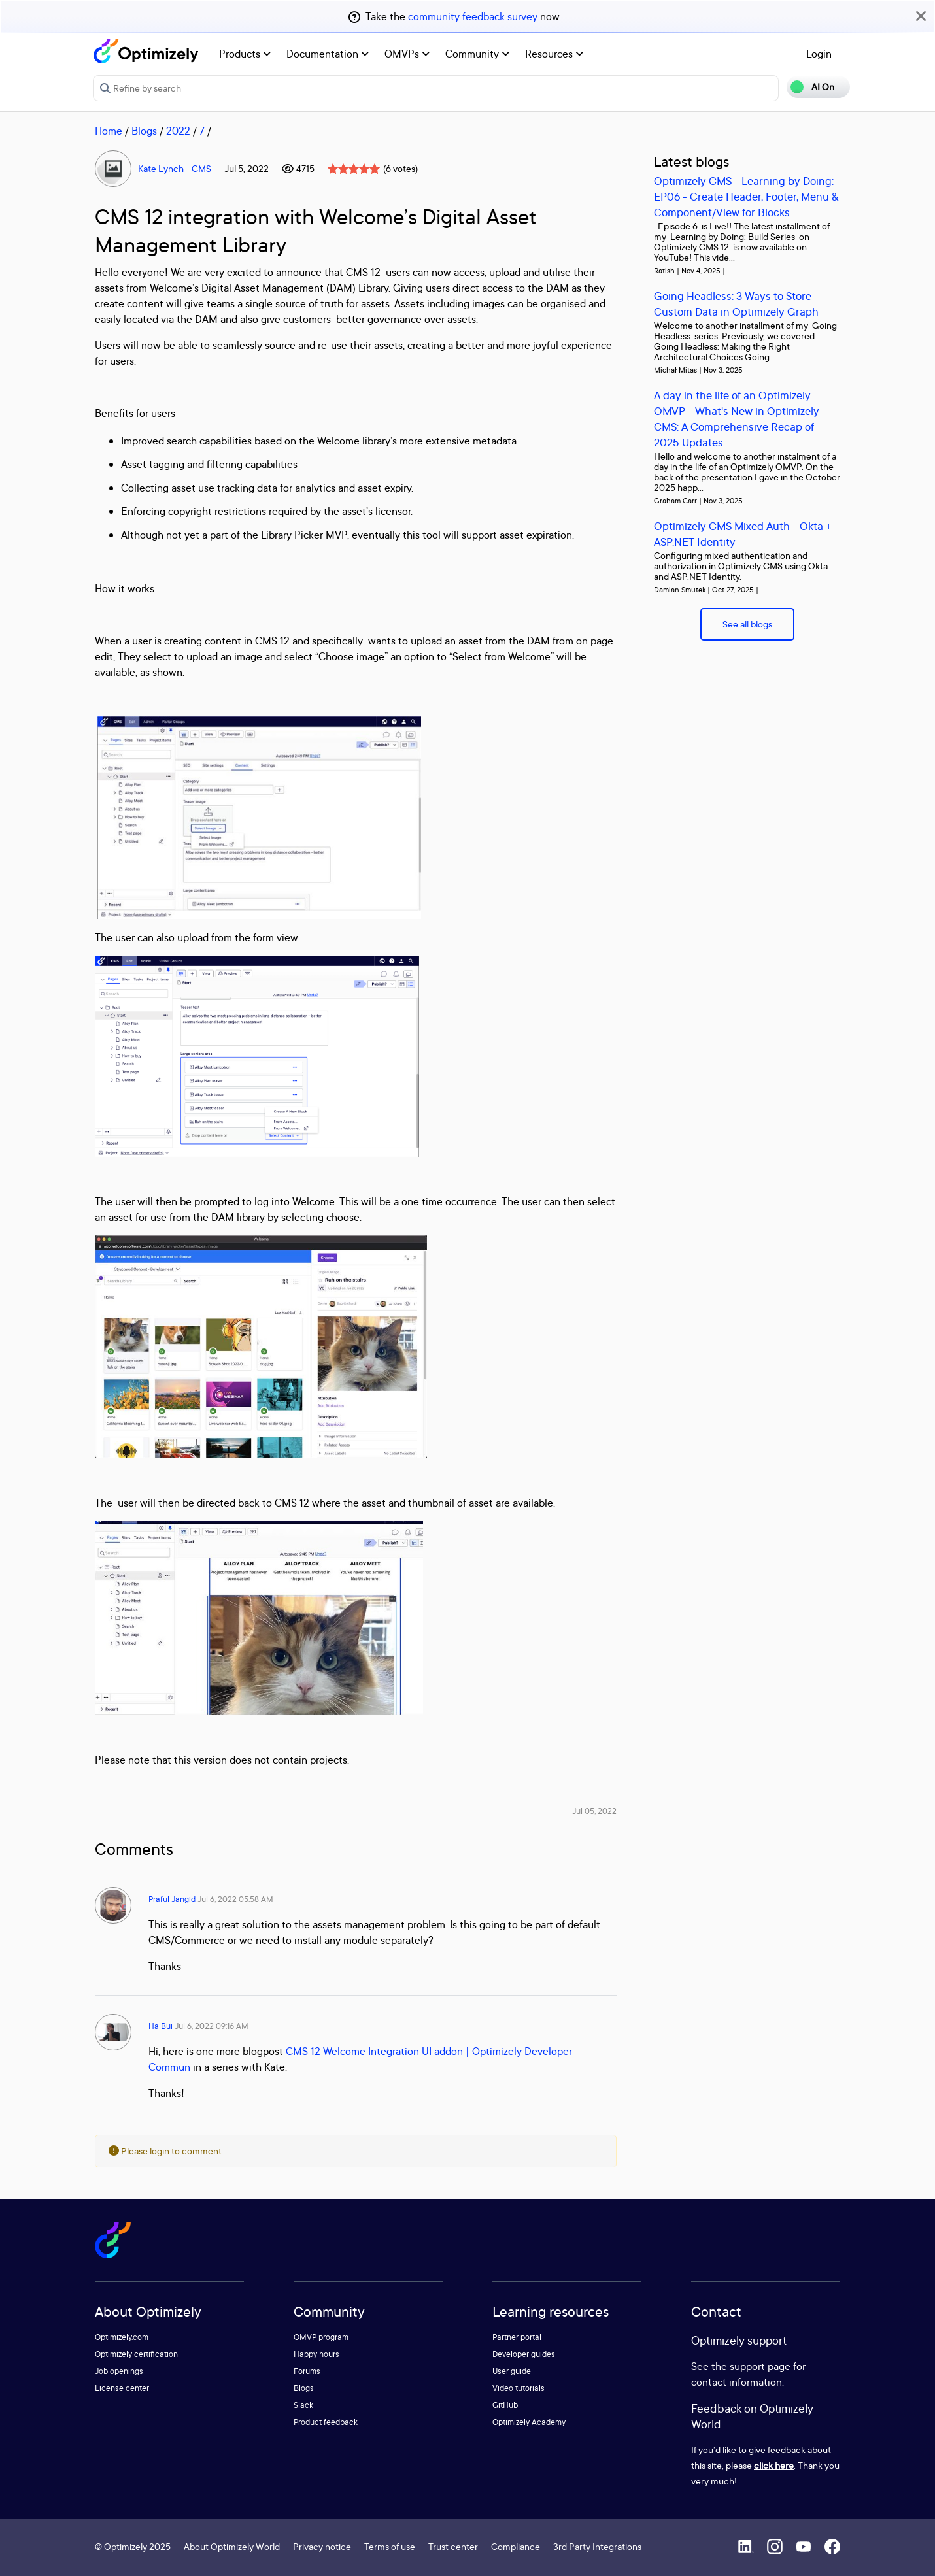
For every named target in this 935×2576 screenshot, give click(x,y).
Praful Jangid (172, 1899)
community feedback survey (472, 16)
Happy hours (316, 2354)
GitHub (505, 2405)
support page (760, 2366)
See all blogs (747, 624)
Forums (307, 2371)
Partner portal (516, 2337)
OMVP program (321, 2337)
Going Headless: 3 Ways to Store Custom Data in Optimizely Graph (736, 303)
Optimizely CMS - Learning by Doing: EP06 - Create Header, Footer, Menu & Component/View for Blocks (746, 196)
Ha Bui (160, 2026)
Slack (303, 2405)
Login (819, 53)
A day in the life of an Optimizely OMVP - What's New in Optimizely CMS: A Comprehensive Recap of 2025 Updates (736, 419)
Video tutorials (518, 2388)
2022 (178, 131)
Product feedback (326, 2422)
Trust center (453, 2546)
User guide (511, 2371)
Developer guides (523, 2354)
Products (245, 53)
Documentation (327, 53)
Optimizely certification (136, 2354)
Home (108, 131)
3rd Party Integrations (597, 2546)
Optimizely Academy (529, 2422)
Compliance (515, 2546)
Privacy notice (322, 2546)
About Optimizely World (232, 2546)
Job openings (119, 2371)
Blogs (144, 131)
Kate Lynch (161, 168)
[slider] (354, 168)
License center (122, 2388)
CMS (201, 168)
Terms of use (389, 2546)
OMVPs (407, 53)
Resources (554, 53)
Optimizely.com (121, 2337)
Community (477, 53)
